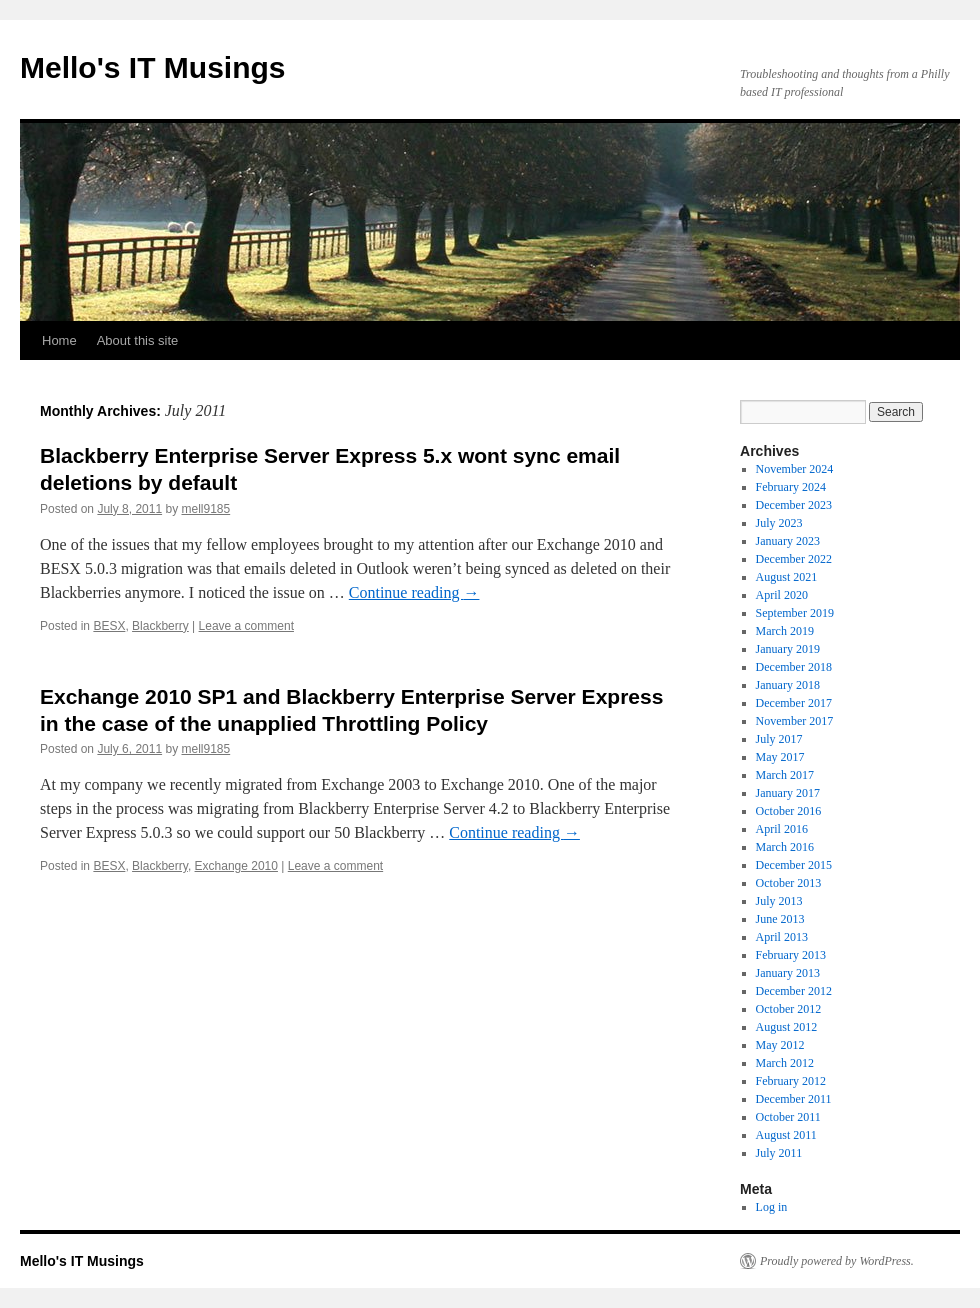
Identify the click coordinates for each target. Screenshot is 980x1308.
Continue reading (414, 592)
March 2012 (785, 1063)
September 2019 (795, 613)
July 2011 (779, 1153)
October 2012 (789, 1009)
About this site (138, 340)
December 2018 (794, 667)
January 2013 (788, 973)
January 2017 (788, 793)
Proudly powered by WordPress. (837, 1261)
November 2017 (795, 721)
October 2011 (788, 1117)
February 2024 (791, 487)
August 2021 (787, 577)
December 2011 (794, 1099)
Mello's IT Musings (153, 67)
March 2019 (785, 631)
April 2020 (782, 595)
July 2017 (779, 739)
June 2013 (780, 919)
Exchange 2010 (236, 866)
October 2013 (789, 883)
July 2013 (779, 901)
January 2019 (788, 649)
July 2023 (779, 523)
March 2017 (785, 775)
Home (59, 340)
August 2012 (787, 1027)
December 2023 (794, 505)
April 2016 (782, 829)
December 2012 (794, 991)
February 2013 (791, 955)
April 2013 (782, 937)
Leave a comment (246, 626)
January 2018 (788, 685)
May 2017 (780, 757)
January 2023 (788, 541)
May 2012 (780, 1045)
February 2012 (791, 1081)
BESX (109, 626)
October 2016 (789, 811)
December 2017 (794, 703)
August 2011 (786, 1135)
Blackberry (160, 626)
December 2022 (794, 559)
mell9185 (205, 509)
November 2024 (795, 469)
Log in (772, 1207)
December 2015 (794, 865)
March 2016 (785, 847)
